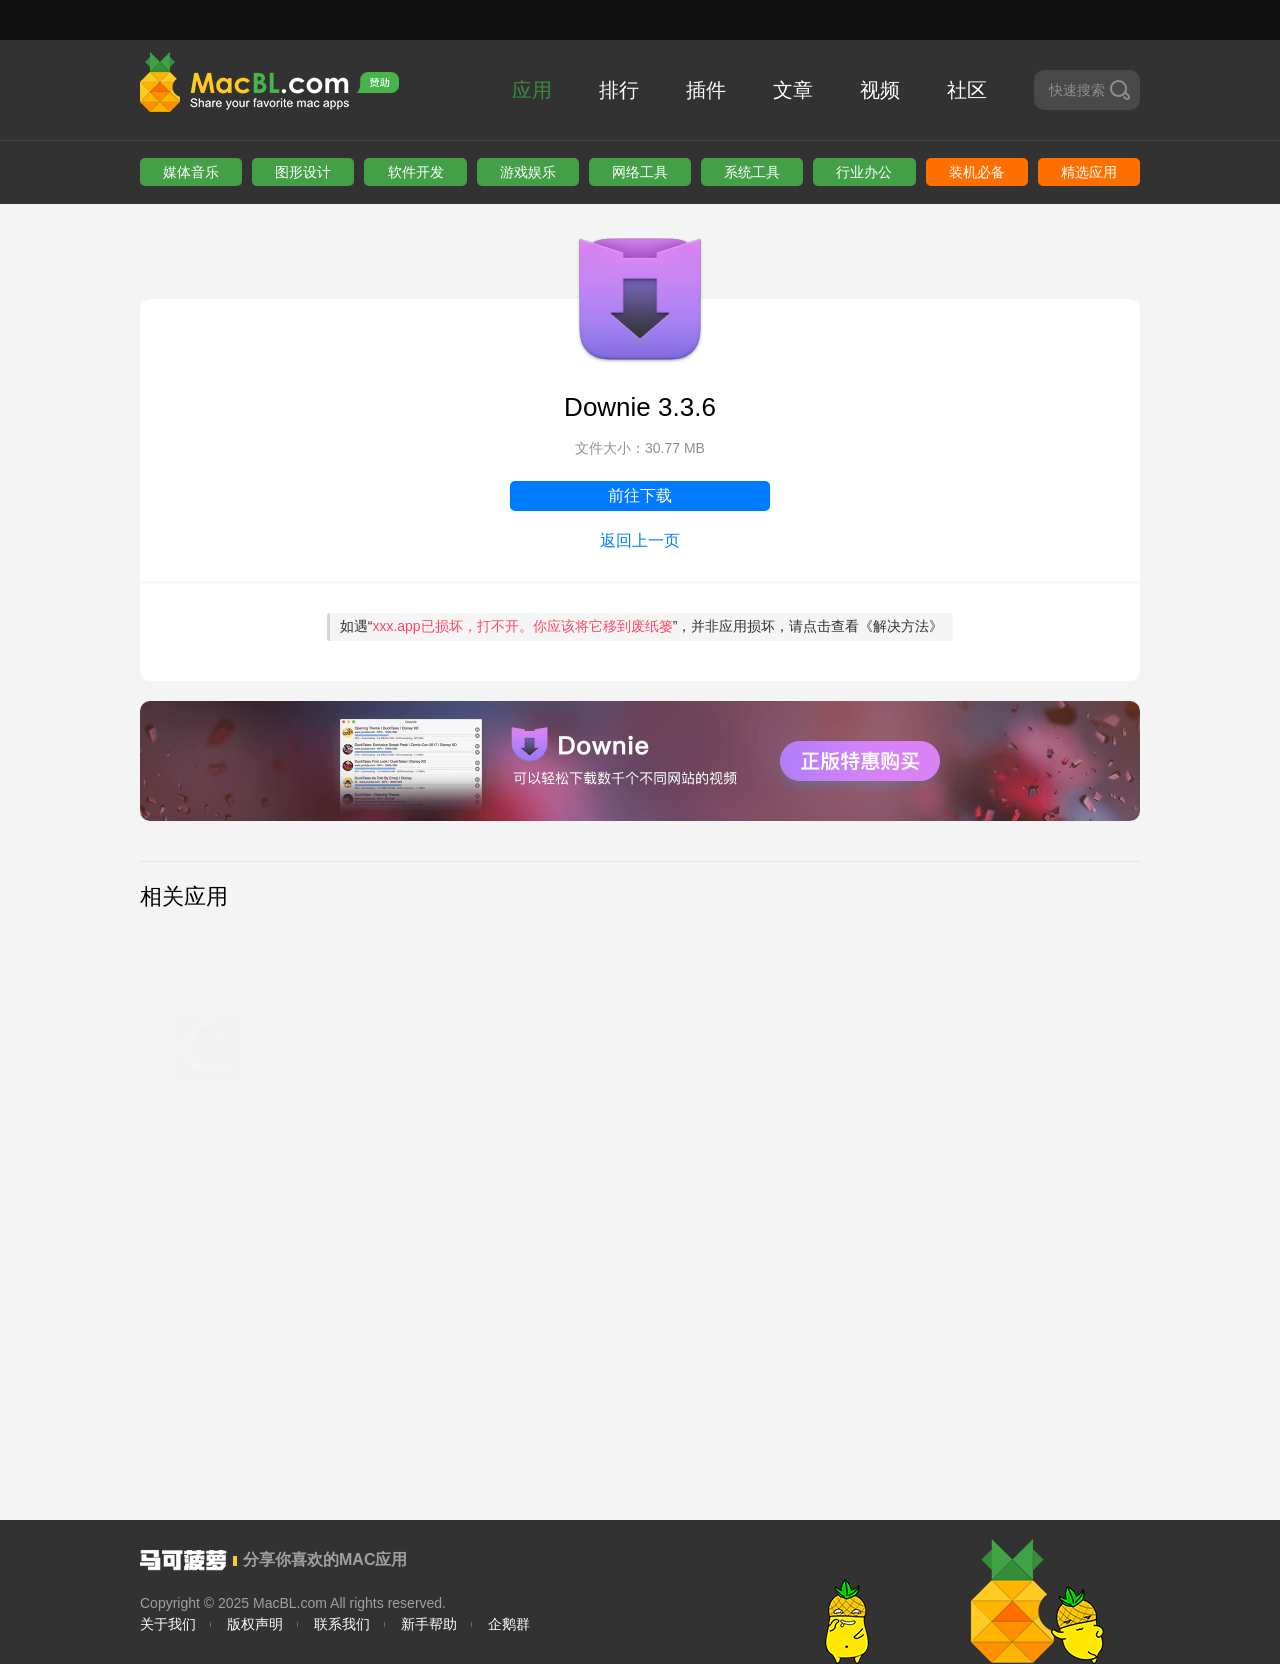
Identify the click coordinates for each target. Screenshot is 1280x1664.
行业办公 (864, 172)
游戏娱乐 (528, 172)
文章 (793, 90)
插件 (706, 90)
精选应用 (1089, 172)
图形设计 (303, 172)
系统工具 (752, 172)
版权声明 (255, 1624)
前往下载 (640, 495)
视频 (880, 90)
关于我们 (168, 1624)
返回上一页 (640, 540)
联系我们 (342, 1624)
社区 (967, 90)
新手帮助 (429, 1624)
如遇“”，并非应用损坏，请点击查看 (642, 626)
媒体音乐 (191, 172)
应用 (532, 90)
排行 (619, 90)
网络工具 (640, 172)
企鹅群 (509, 1624)
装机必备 (977, 172)
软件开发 (416, 172)
